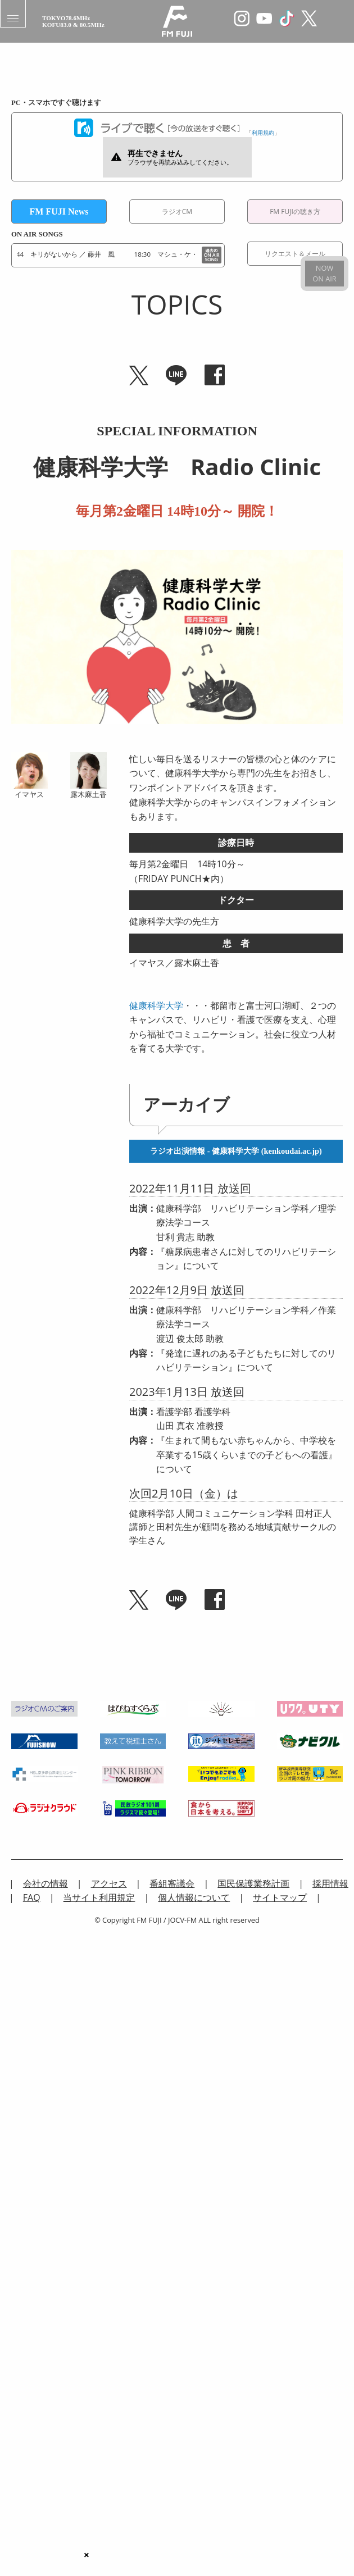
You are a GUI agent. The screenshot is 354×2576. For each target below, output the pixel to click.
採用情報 (330, 1883)
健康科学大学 (156, 1005)
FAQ (31, 1897)
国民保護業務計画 (253, 1883)
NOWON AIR (324, 273)
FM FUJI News (59, 211)
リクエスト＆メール (295, 253)
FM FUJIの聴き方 (295, 211)
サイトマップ (280, 1897)
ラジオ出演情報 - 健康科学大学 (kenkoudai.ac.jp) (236, 1150)
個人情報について (194, 1897)
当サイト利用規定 (99, 1897)
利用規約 (263, 132)
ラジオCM (177, 211)
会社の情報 (45, 1883)
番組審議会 (171, 1883)
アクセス (109, 1883)
